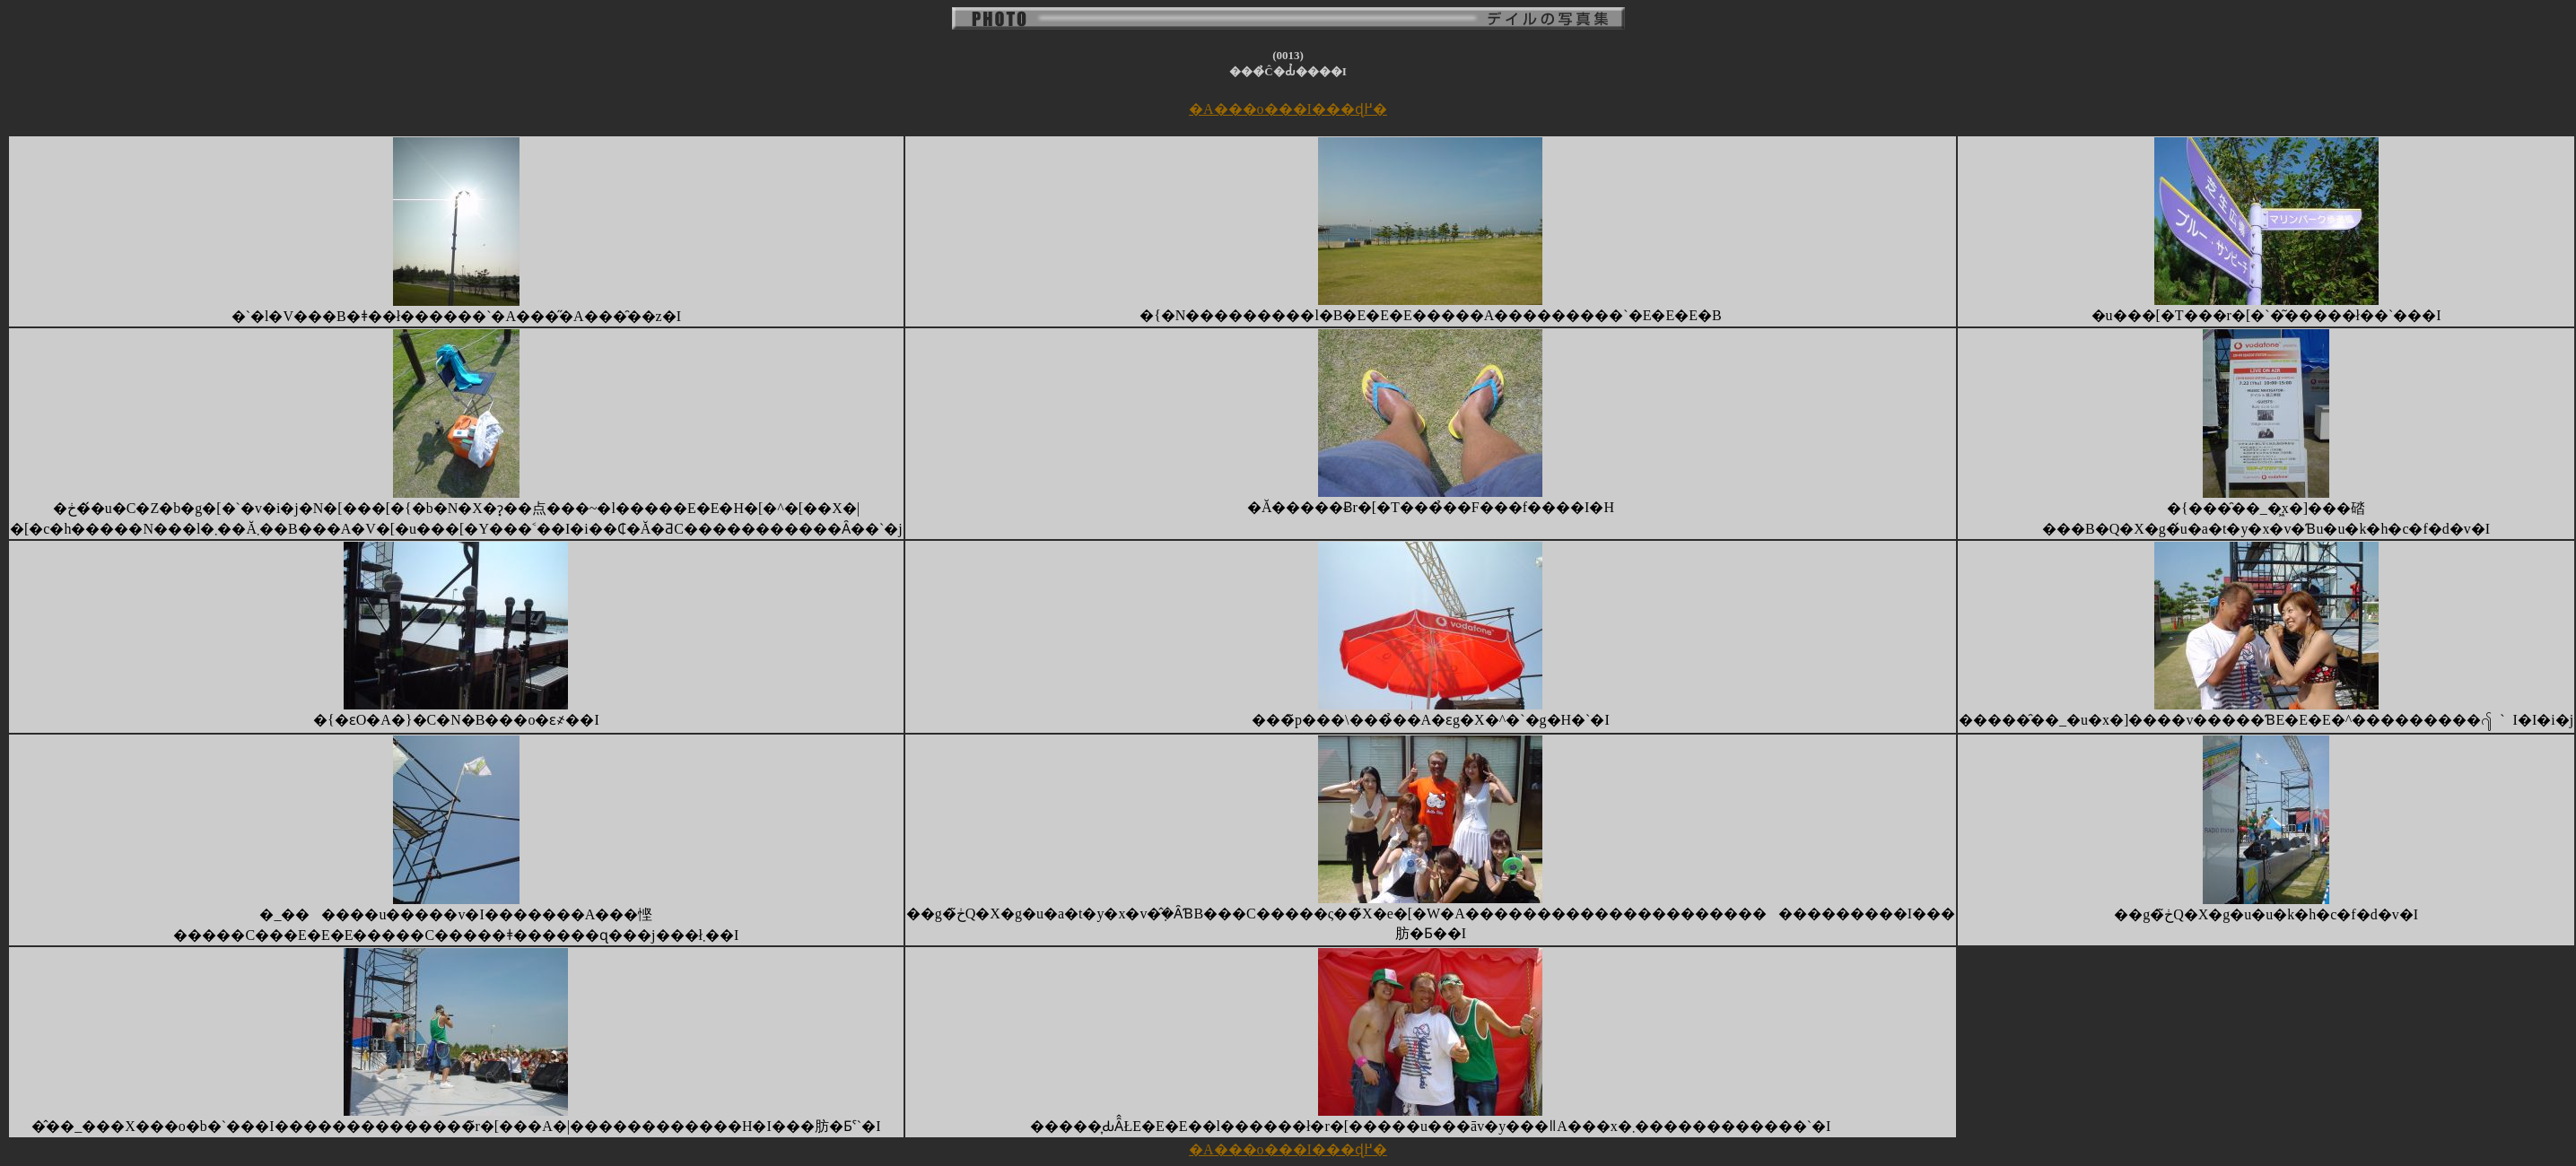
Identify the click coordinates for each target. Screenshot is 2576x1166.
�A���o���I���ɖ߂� (1288, 109)
